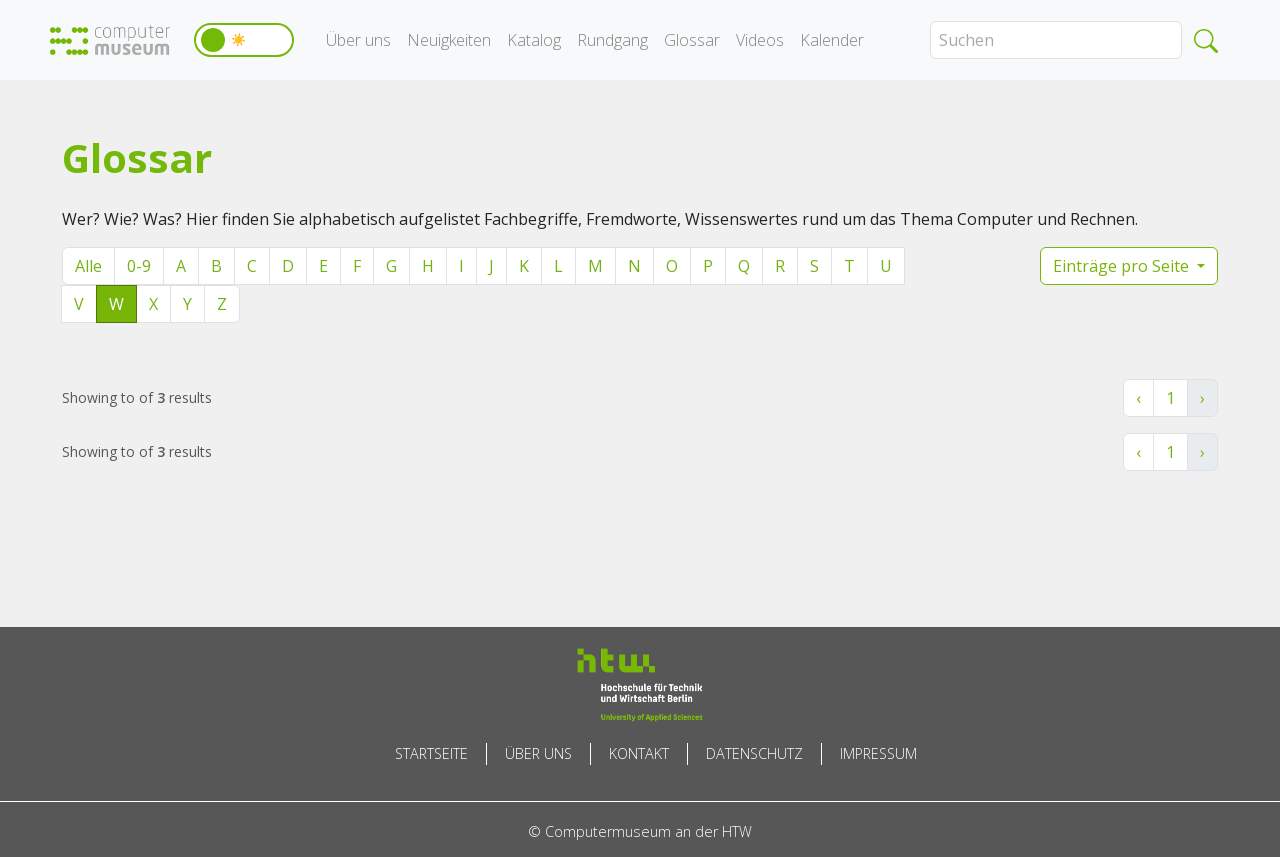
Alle (88, 266)
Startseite (431, 753)
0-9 (139, 266)
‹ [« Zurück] (1138, 398)
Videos (760, 40)
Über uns (358, 40)
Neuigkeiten (449, 40)
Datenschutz (754, 753)
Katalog (534, 40)
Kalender (832, 40)
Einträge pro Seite (1123, 266)
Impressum (878, 753)
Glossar (692, 40)
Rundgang (612, 40)
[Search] (1056, 40)
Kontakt (639, 753)
